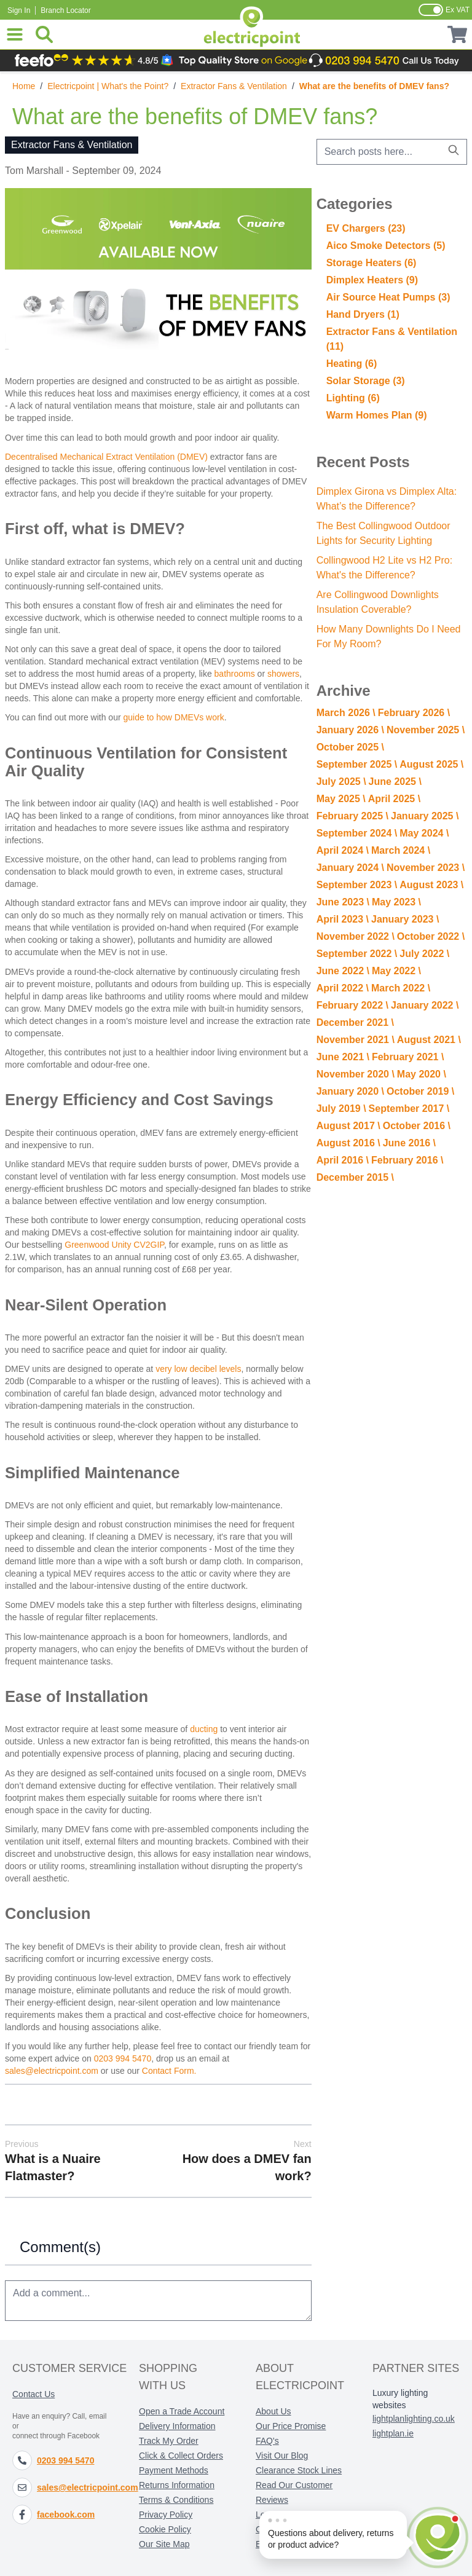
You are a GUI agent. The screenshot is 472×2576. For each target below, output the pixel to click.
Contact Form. (169, 2071)
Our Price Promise (291, 2426)
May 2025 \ (341, 799)
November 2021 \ (356, 1039)
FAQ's (267, 2441)
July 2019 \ (341, 1108)
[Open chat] (438, 2540)
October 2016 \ (416, 1126)
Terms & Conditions (176, 2500)
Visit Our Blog (282, 2455)
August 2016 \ (348, 1143)
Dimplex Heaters (372, 280)
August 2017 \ (348, 1126)
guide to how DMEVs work (174, 717)
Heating (351, 363)
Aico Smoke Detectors (386, 245)
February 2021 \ (408, 1057)
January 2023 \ (405, 919)
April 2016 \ (343, 1160)
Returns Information (176, 2485)
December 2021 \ (355, 1022)
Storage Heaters (371, 263)
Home (23, 86)
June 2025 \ (395, 781)
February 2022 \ (352, 1005)
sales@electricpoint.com (51, 2071)
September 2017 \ (409, 1108)
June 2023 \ (343, 902)
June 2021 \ (343, 1057)
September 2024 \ (357, 833)
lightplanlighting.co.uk (413, 2419)
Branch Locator (65, 10)
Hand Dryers (362, 314)
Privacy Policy (165, 2514)
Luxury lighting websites (400, 2399)
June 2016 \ (409, 1143)
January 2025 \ (424, 816)
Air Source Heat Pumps (388, 297)
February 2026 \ (414, 712)
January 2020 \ (350, 1091)
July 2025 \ (341, 781)
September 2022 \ (357, 953)
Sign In (18, 10)
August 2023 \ (431, 885)
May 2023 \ (396, 902)
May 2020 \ (421, 1074)
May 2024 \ (424, 833)
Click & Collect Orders (181, 2455)
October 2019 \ (420, 1091)
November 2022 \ (356, 936)
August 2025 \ (431, 764)
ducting (204, 1729)
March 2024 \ (400, 850)
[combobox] (392, 152)
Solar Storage (365, 381)
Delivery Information (177, 2426)
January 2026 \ (350, 730)
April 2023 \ (343, 919)
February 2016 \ (407, 1160)
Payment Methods (173, 2470)
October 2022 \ (431, 936)
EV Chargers (366, 228)
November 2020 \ (356, 1074)
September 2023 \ (357, 885)
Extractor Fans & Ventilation (234, 86)
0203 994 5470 (122, 2058)
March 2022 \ (400, 988)
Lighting (353, 398)
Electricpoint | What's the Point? (107, 86)
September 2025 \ (357, 764)
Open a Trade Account (181, 2411)
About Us (273, 2411)
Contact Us (33, 2394)
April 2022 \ (343, 988)
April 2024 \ (343, 850)
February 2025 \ (352, 816)
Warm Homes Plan (376, 415)
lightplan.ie (393, 2433)
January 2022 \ (424, 1005)
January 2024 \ (350, 867)
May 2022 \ (396, 971)
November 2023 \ (426, 867)
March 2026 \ (346, 712)
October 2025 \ (350, 747)
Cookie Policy (165, 2529)
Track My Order (169, 2441)
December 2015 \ (355, 1177)
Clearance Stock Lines (299, 2470)
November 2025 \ (426, 730)
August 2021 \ (429, 1039)
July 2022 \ (424, 953)
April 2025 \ (394, 799)
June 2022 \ (343, 971)
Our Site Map (164, 2544)
